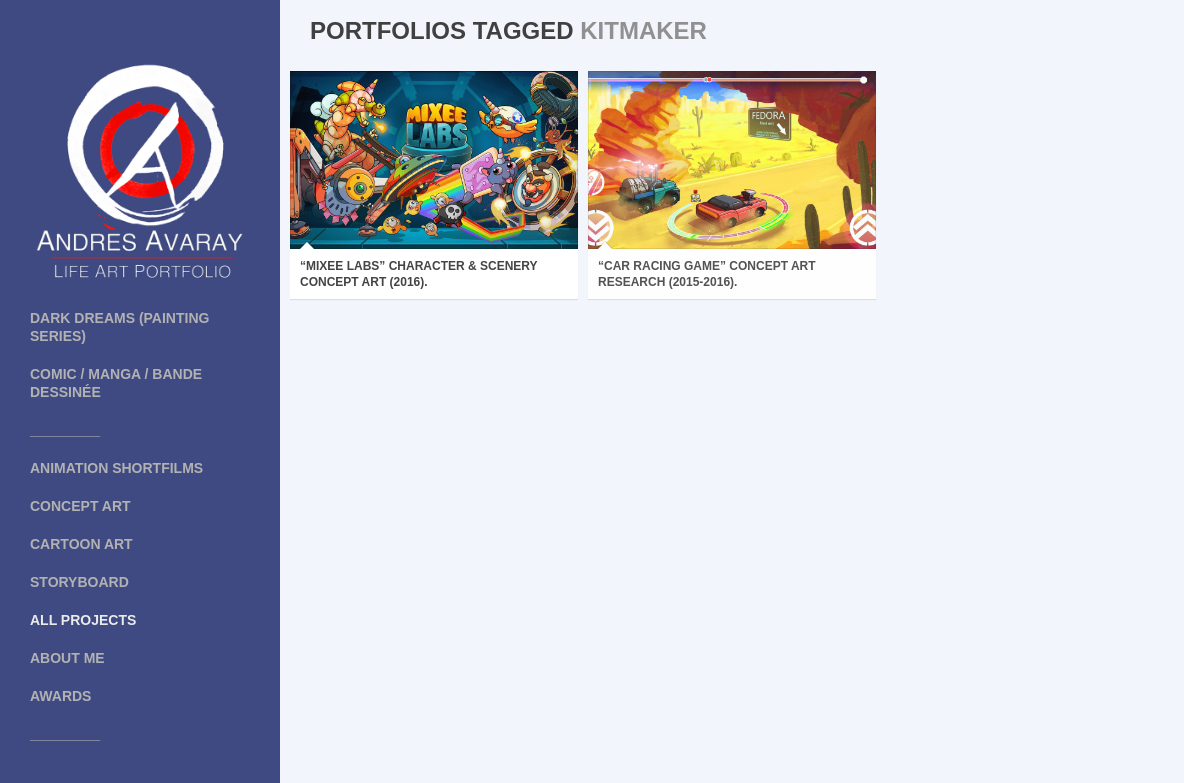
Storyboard (79, 582)
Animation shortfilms (116, 468)
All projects (83, 620)
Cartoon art (81, 544)
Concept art (80, 506)
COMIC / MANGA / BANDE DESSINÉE (116, 383)
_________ (65, 430)
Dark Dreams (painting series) (119, 327)
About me (67, 658)
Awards (60, 696)
